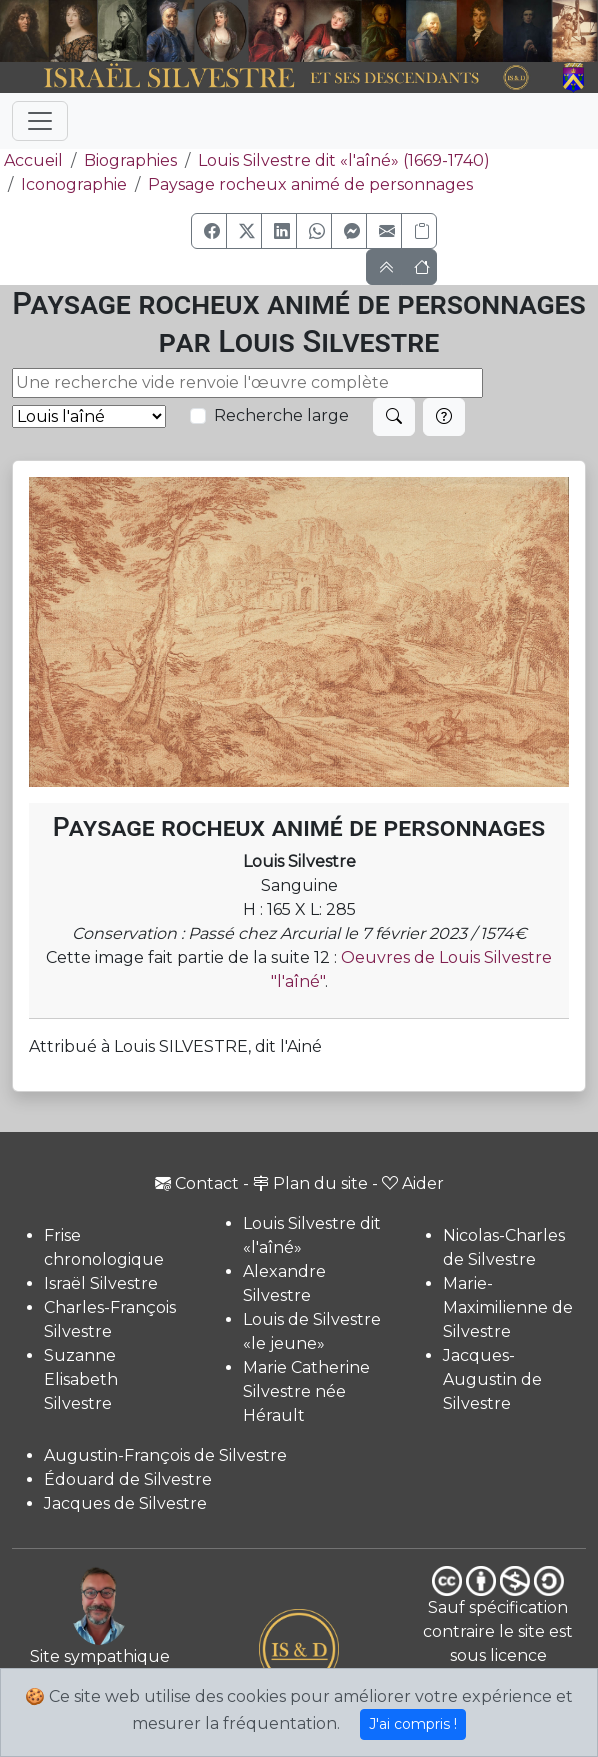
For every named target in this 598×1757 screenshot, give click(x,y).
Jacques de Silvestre (125, 1503)
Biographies (130, 160)
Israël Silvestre (101, 1283)
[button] (209, 231)
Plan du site (310, 1183)
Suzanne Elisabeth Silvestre (81, 1379)
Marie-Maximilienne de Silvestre (508, 1307)
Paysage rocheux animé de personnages (310, 184)
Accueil (31, 160)
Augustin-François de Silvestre (165, 1455)
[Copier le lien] (419, 231)
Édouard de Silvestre (128, 1479)
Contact (197, 1183)
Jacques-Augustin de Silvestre (492, 1379)
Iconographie (74, 184)
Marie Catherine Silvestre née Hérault (306, 1391)
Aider (413, 1183)
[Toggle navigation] (40, 121)
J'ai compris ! (413, 1724)
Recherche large (281, 415)
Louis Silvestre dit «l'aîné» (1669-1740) (344, 160)
